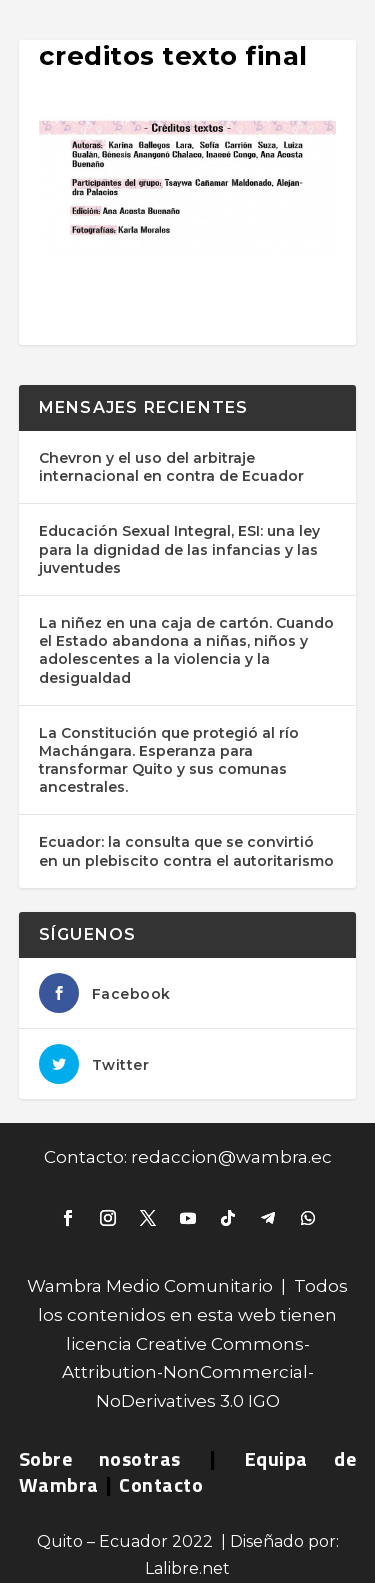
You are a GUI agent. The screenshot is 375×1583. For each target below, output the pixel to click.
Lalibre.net (187, 1568)
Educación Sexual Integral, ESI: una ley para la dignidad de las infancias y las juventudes (179, 549)
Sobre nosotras (100, 1458)
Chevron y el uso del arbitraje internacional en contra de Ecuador (171, 467)
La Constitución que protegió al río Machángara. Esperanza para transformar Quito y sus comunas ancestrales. (169, 760)
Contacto (161, 1484)
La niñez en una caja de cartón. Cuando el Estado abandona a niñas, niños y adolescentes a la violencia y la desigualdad (186, 650)
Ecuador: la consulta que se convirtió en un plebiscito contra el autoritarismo (186, 851)
